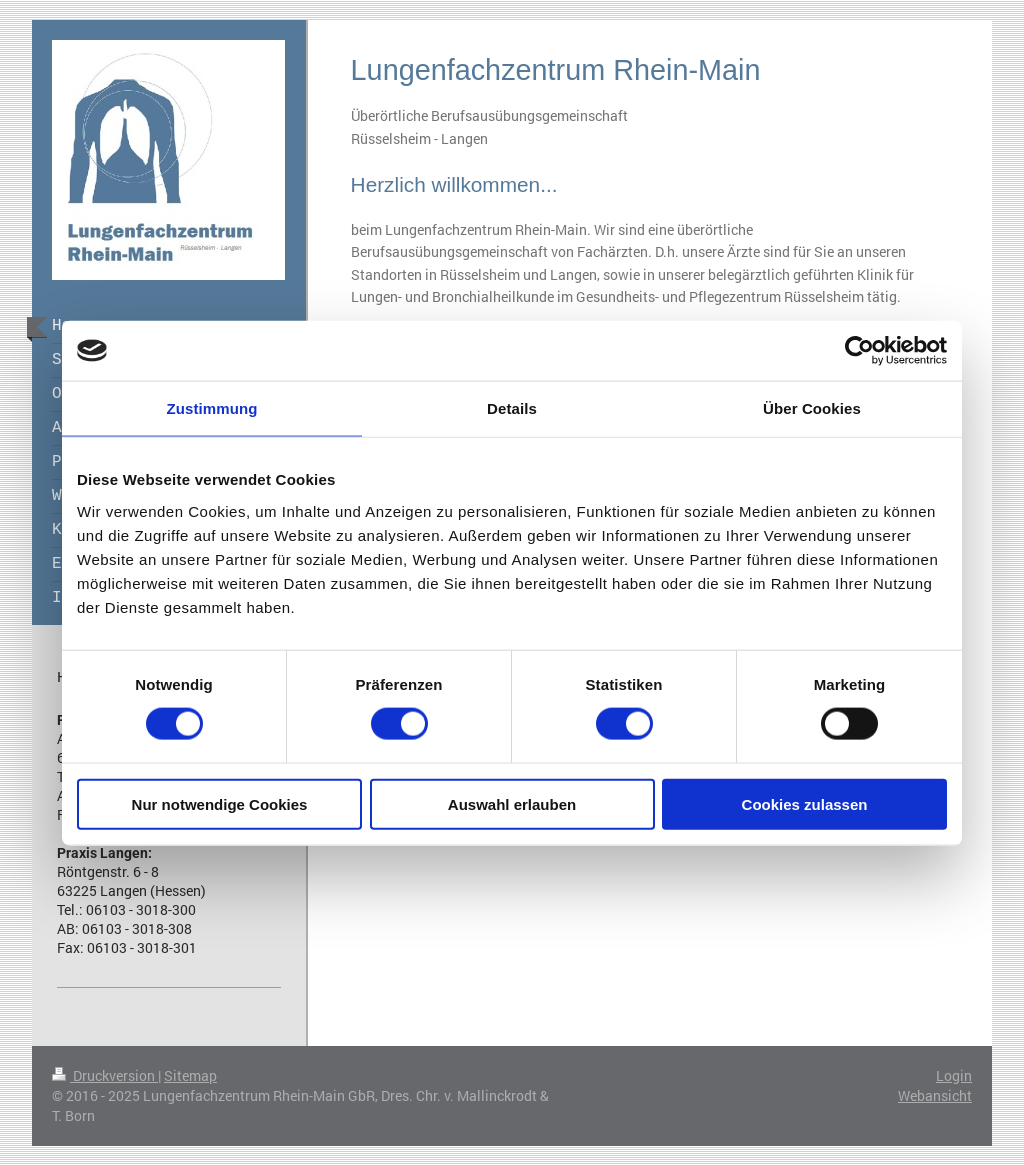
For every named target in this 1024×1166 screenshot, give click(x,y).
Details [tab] (512, 408)
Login (954, 1075)
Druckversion (105, 1075)
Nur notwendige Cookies (220, 803)
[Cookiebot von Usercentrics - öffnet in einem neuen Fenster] (859, 351)
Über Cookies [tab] (812, 408)
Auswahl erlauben (512, 803)
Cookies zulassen (805, 803)
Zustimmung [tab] (212, 408)
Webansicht (935, 1095)
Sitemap (190, 1075)
